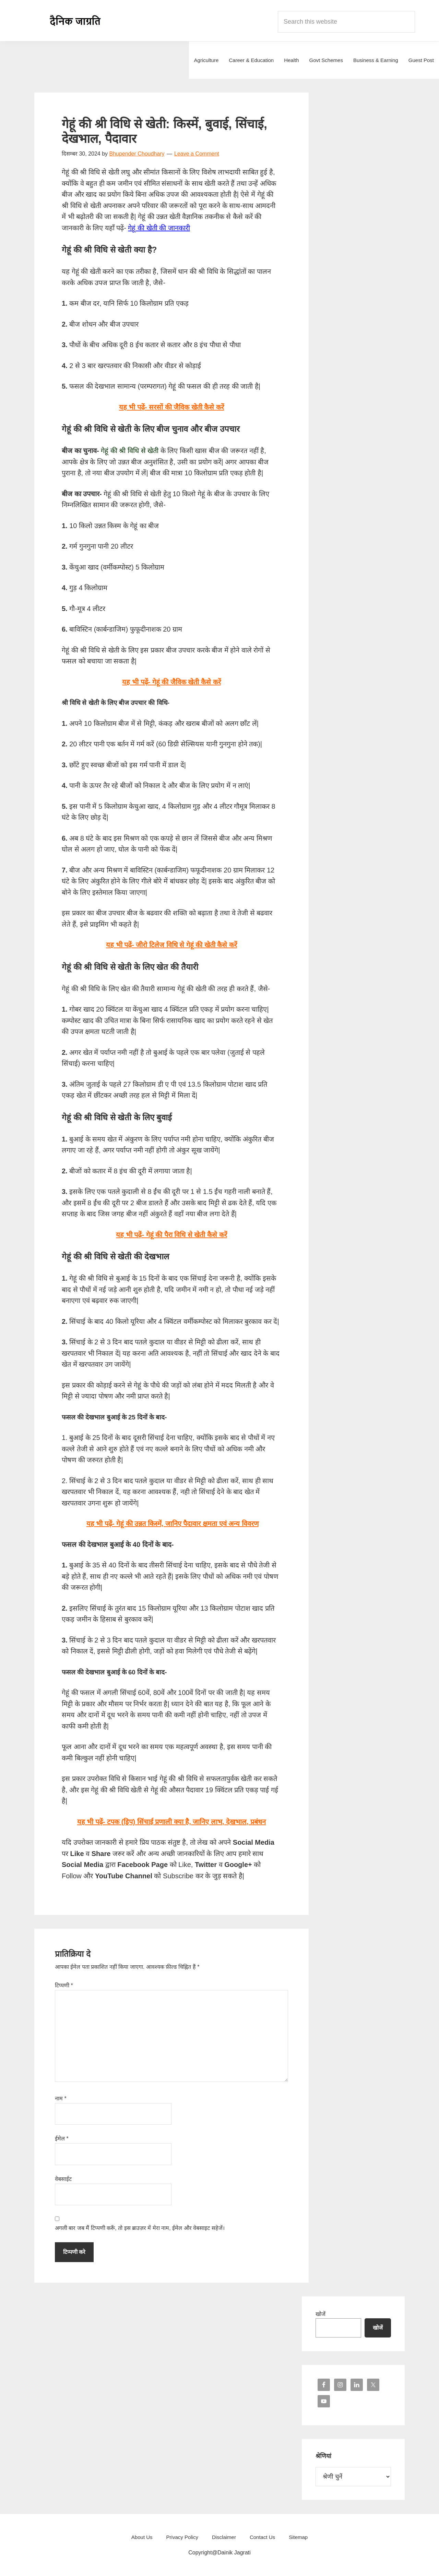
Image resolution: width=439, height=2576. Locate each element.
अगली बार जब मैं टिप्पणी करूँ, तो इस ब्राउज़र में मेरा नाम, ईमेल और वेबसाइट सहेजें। (140, 2228)
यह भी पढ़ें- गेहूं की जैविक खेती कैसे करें (171, 682)
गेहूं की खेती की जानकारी (159, 228)
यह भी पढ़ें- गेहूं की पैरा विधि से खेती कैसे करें (171, 1234)
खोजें (320, 2314)
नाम (61, 2098)
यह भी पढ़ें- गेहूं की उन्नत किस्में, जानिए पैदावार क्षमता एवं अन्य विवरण (172, 1523)
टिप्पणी (64, 1985)
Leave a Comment (196, 154)
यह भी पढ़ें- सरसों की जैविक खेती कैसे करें (171, 407)
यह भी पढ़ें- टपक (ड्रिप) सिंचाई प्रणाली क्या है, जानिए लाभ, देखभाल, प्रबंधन (171, 1822)
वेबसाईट (63, 2179)
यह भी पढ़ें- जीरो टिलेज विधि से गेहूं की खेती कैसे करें (171, 945)
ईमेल (62, 2138)
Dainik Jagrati (75, 20)
